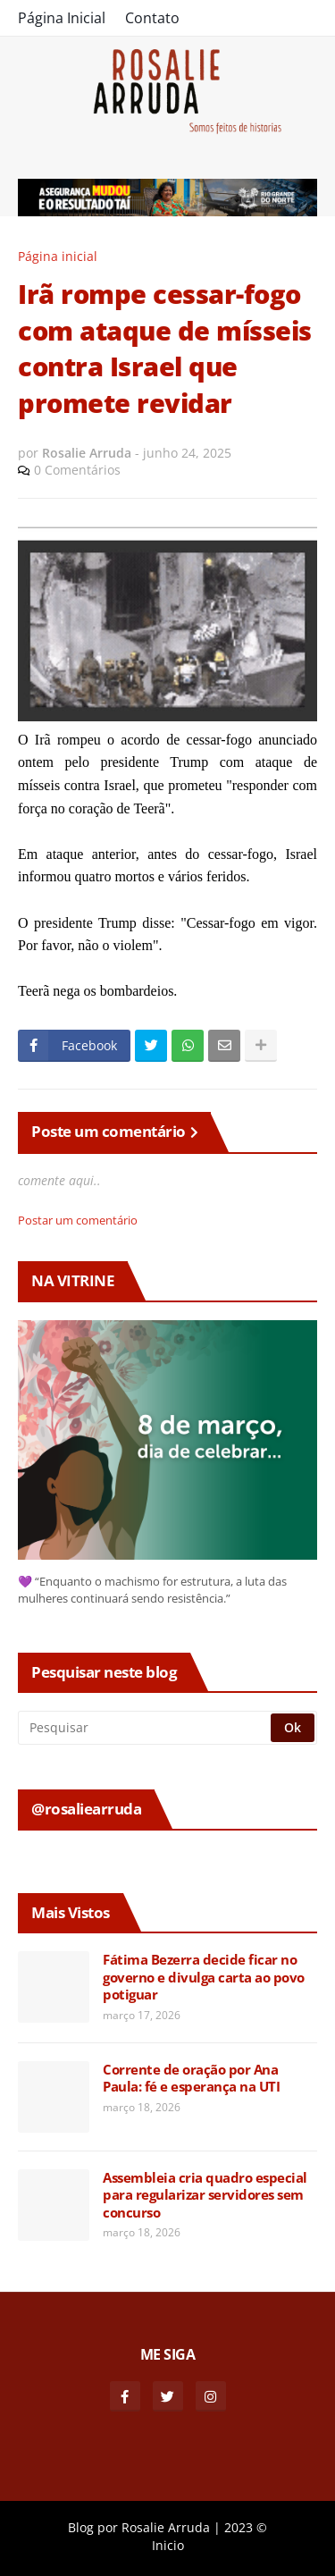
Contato (152, 18)
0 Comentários (77, 469)
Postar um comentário (78, 1220)
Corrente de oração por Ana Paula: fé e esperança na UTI (191, 2078)
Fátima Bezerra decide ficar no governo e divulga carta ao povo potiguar (204, 1977)
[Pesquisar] (146, 1727)
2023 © (245, 2527)
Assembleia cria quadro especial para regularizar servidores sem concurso (205, 2195)
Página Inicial (61, 18)
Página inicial (57, 256)
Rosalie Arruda (165, 2527)
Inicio (168, 2545)
